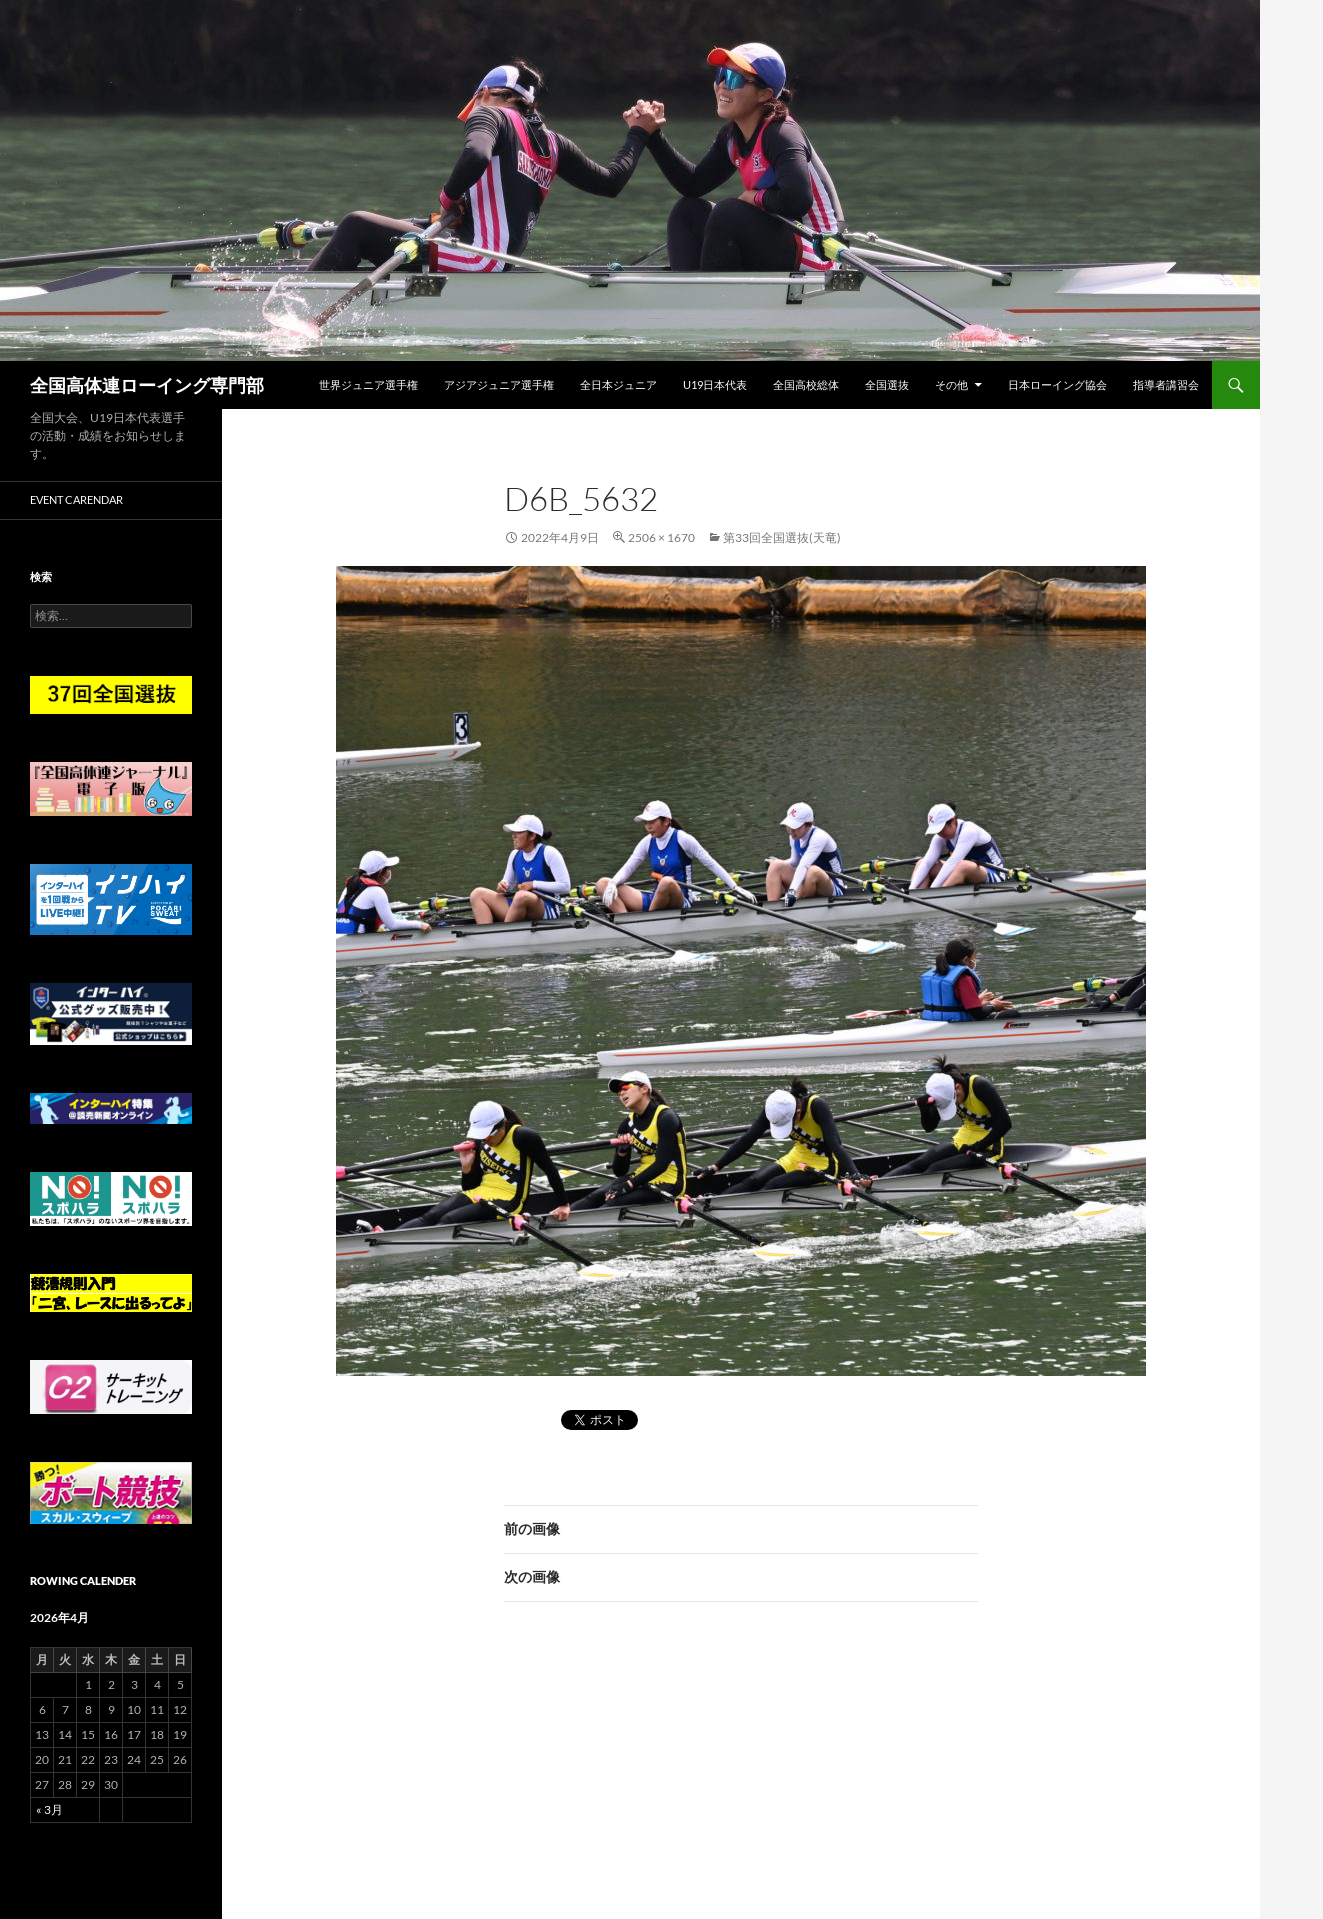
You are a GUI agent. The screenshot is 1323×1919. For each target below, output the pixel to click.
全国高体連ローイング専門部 (147, 385)
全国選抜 (887, 384)
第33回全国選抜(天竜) (782, 537)
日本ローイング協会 (1057, 384)
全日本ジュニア (618, 384)
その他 (951, 384)
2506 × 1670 (661, 537)
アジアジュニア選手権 (499, 384)
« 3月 (49, 1809)
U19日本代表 (715, 384)
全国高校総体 (806, 384)
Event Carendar (76, 499)
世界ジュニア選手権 (368, 384)
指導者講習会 (1166, 384)
